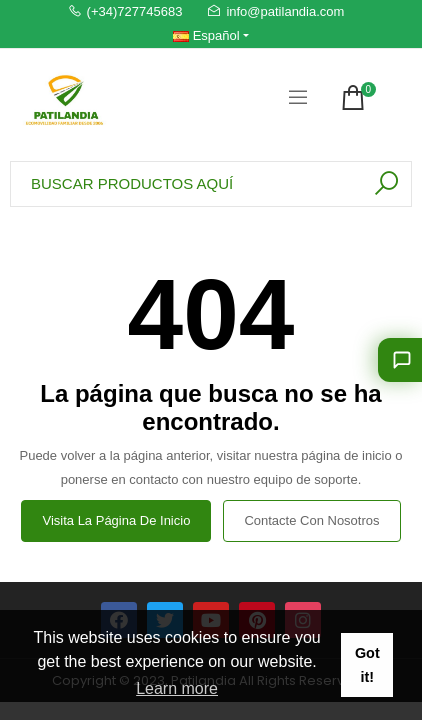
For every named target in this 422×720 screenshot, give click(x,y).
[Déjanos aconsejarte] (400, 360)
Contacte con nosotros (311, 520)
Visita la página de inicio (116, 520)
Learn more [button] (177, 688)
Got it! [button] (367, 665)
